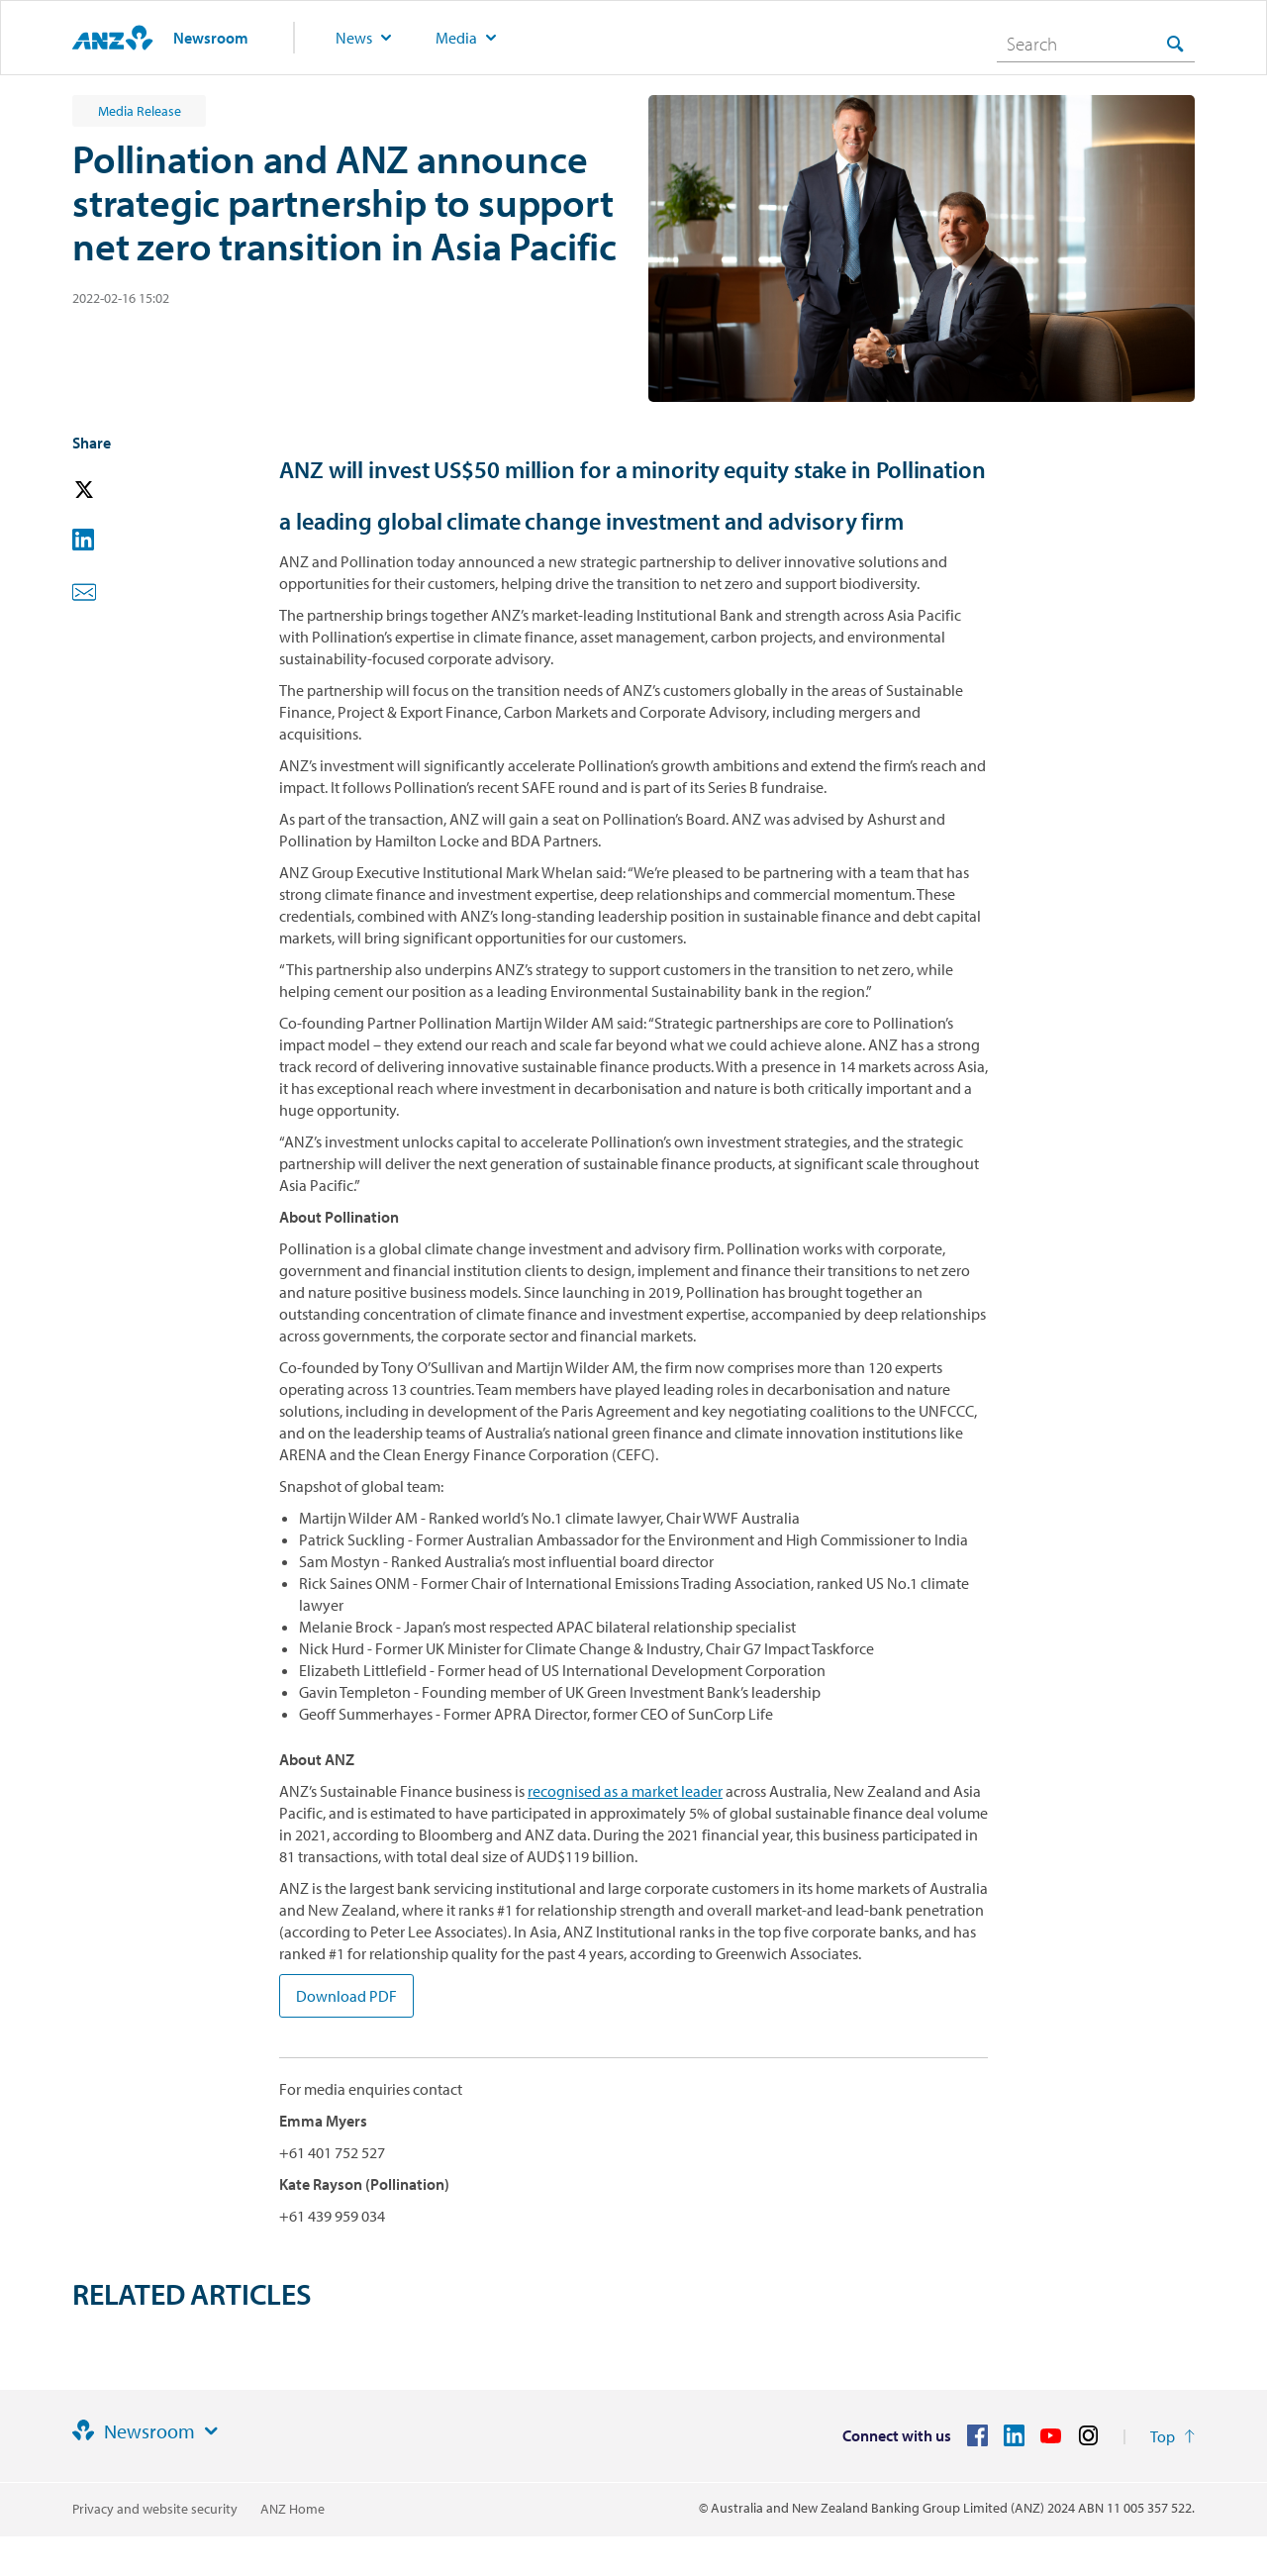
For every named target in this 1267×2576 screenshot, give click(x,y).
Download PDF (346, 1996)
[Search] (1096, 43)
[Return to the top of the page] (1172, 2436)
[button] (111, 490)
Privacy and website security (155, 2509)
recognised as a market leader (625, 1791)
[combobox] (1096, 43)
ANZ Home (292, 2509)
